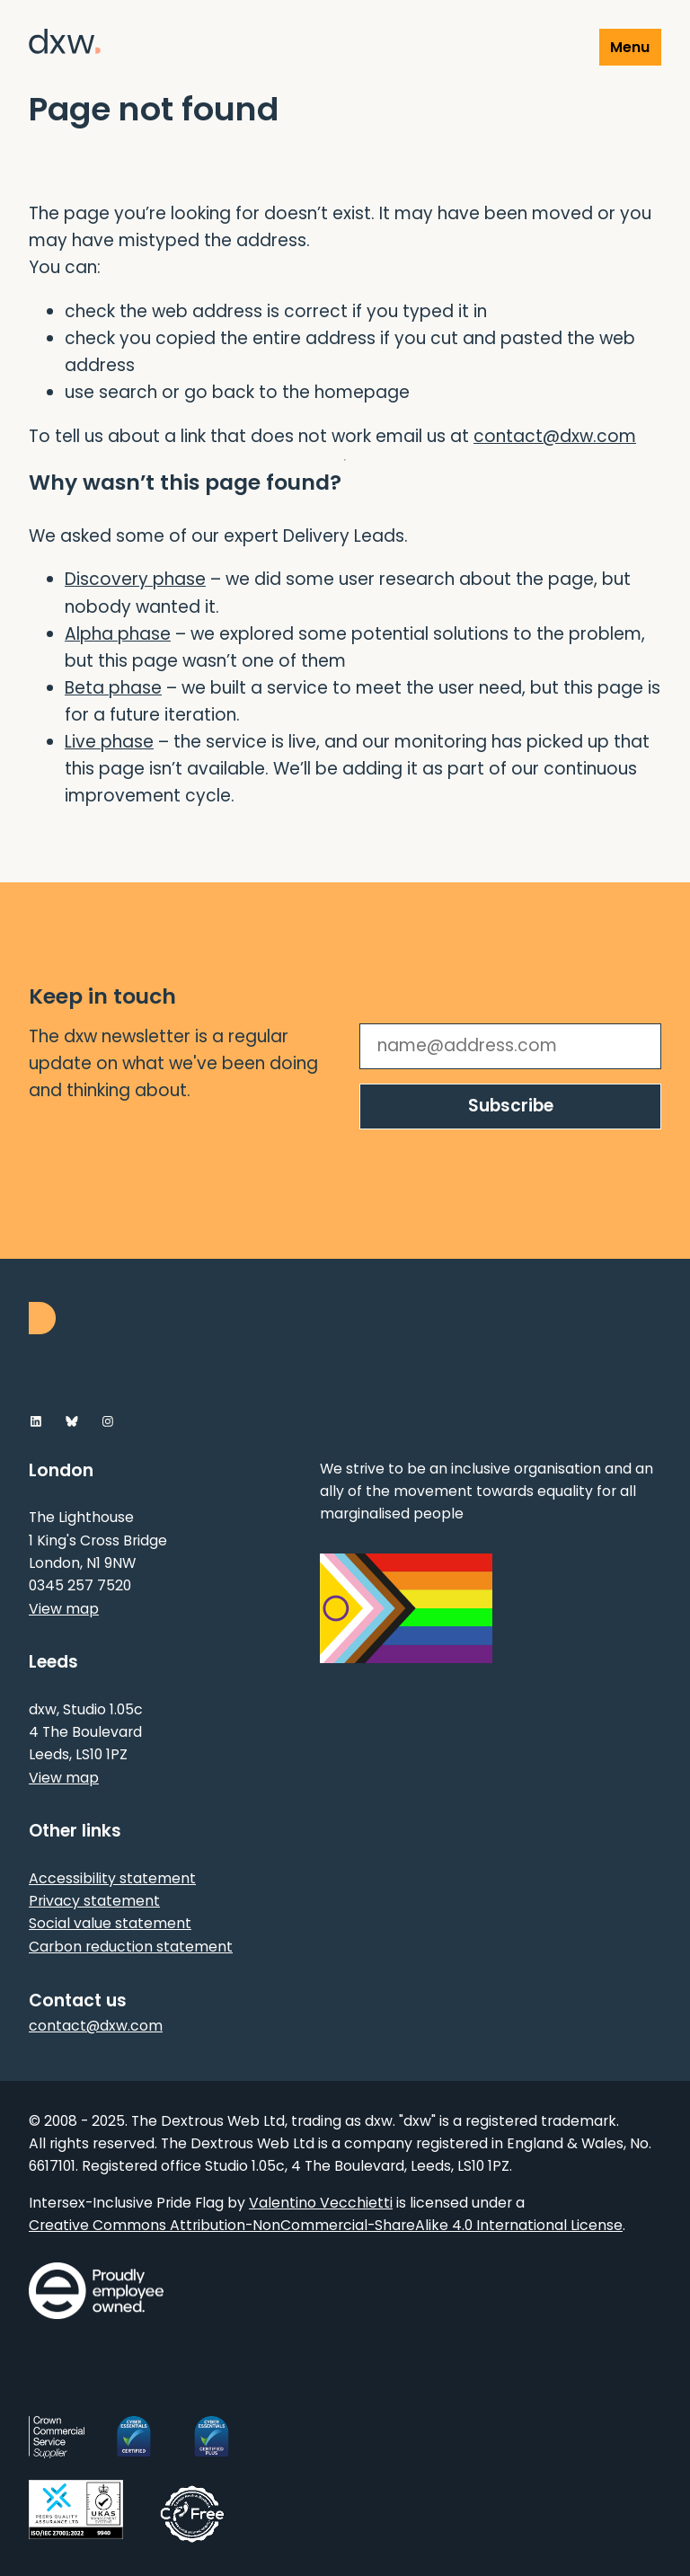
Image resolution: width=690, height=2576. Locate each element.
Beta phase (113, 688)
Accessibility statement (112, 1878)
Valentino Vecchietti (321, 2202)
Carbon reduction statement (131, 1946)
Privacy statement (94, 1900)
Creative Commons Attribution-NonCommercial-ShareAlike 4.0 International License (326, 2225)
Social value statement (110, 1923)
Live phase (109, 742)
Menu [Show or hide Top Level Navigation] (630, 47)
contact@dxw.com (554, 436)
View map (64, 1608)
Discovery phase (135, 579)
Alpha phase (118, 634)
